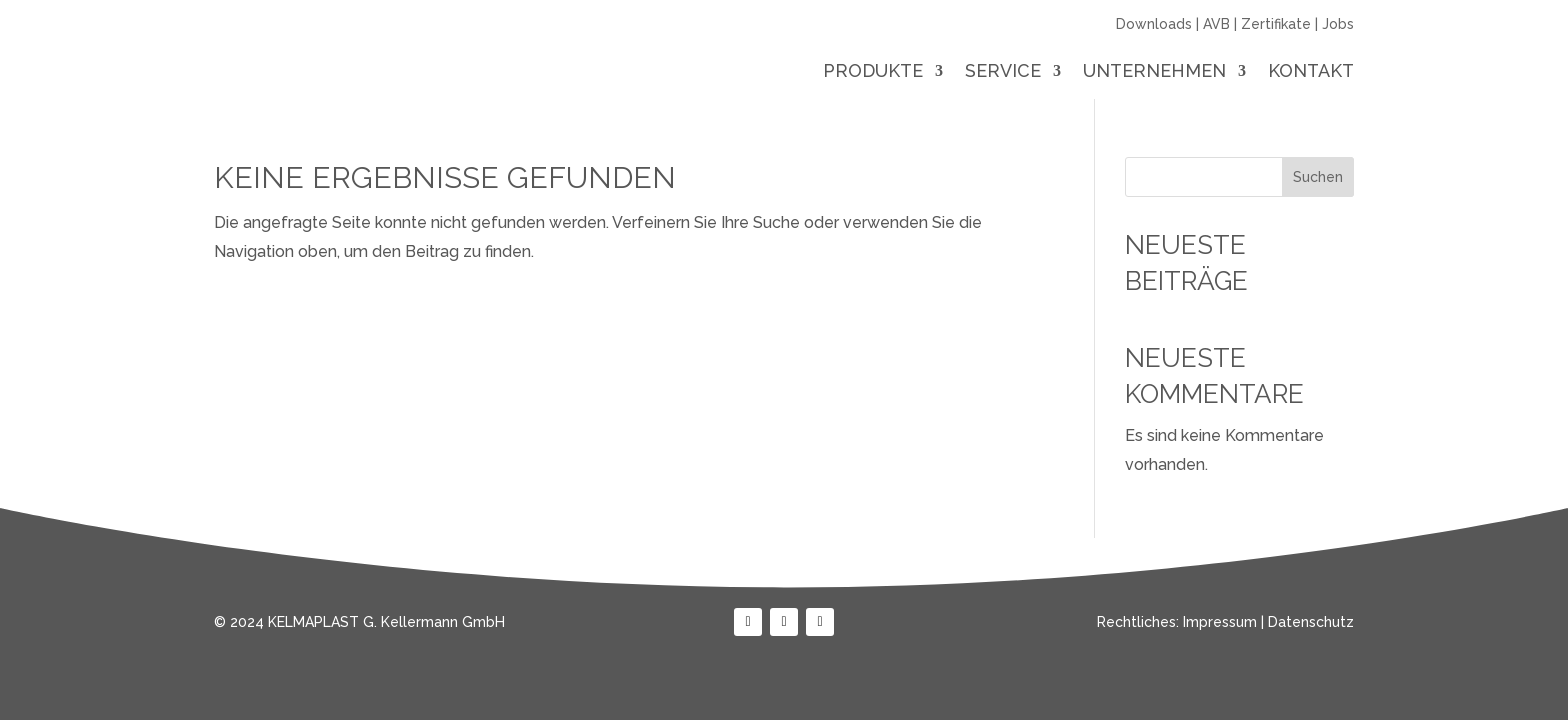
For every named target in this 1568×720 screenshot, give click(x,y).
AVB (1216, 24)
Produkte (873, 72)
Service (1003, 72)
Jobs (1338, 24)
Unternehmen (1154, 72)
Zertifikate (1276, 24)
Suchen (1318, 177)
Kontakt (1311, 72)
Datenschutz (1311, 622)
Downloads (1154, 24)
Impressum (1220, 622)
